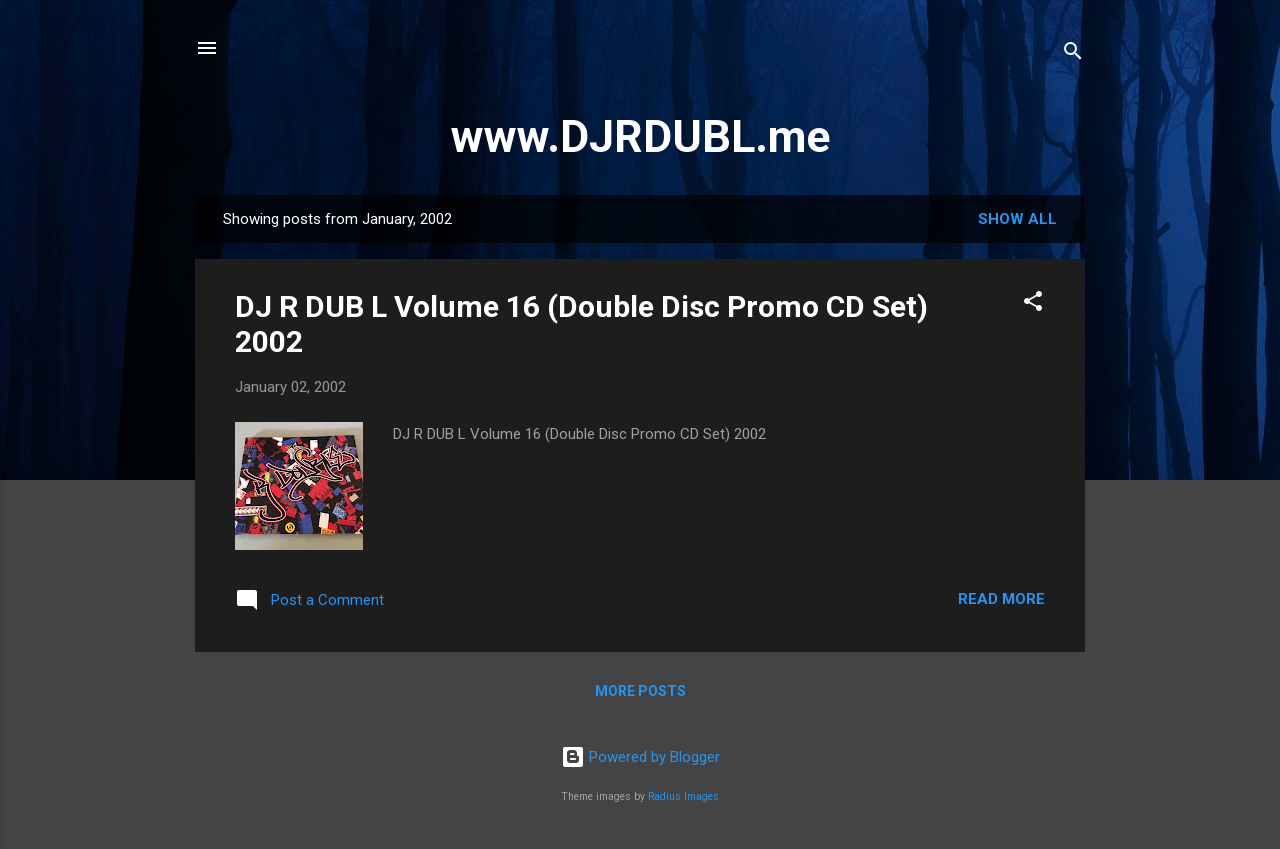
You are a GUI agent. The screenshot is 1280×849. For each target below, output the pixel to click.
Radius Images (683, 796)
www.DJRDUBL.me (640, 136)
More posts (640, 691)
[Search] (1073, 54)
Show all (1017, 219)
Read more (1001, 599)
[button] (1033, 304)
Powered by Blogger (640, 757)
